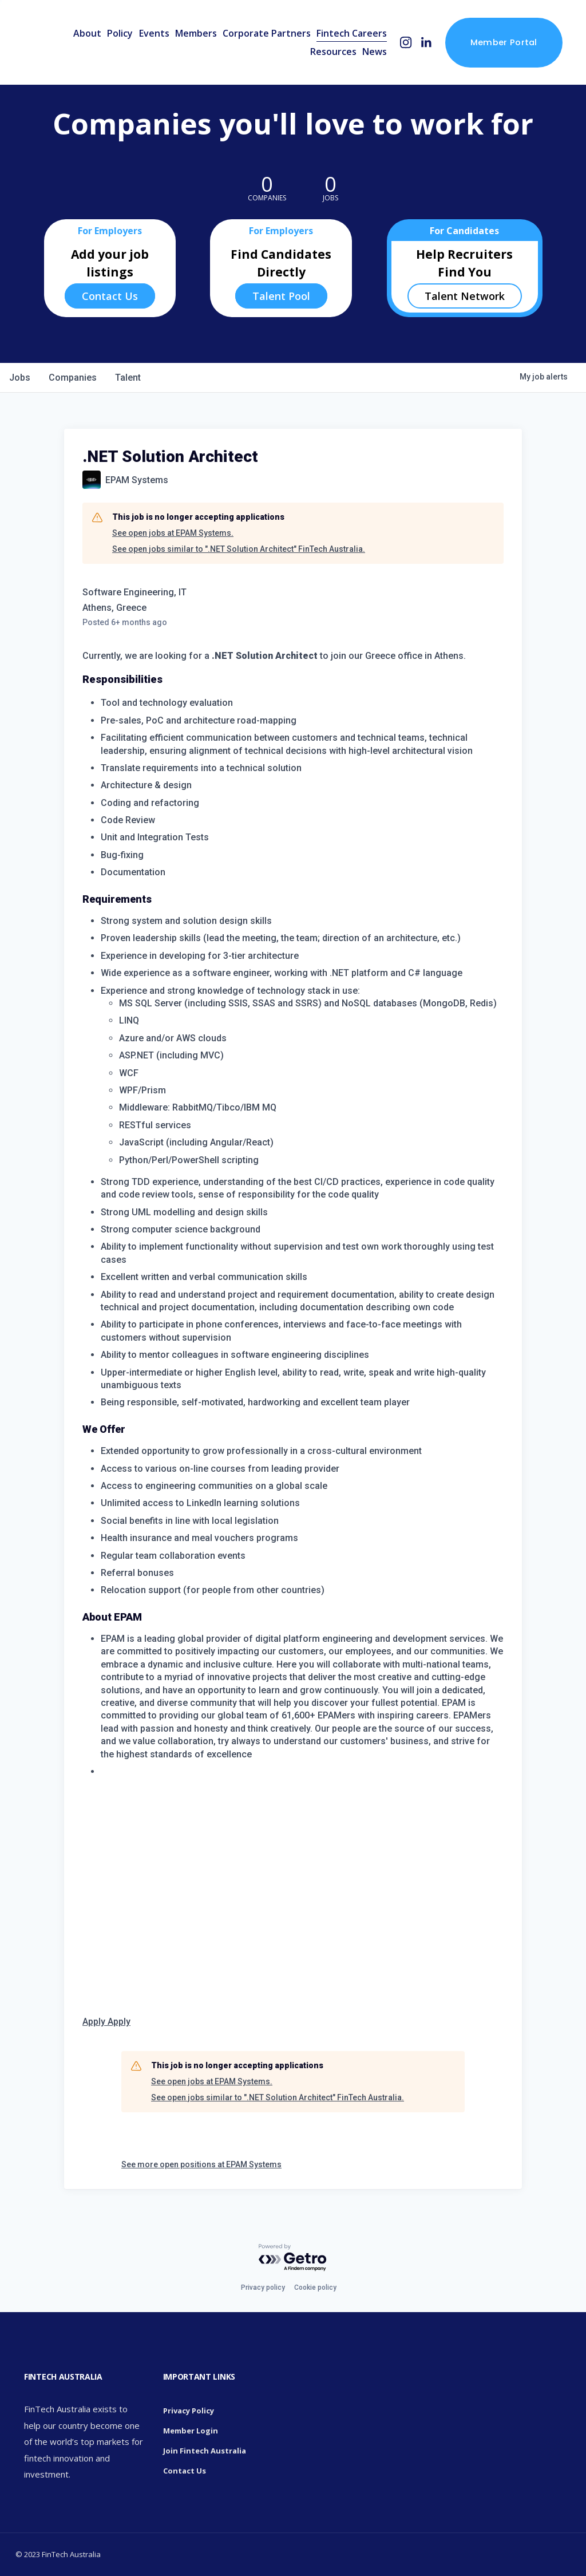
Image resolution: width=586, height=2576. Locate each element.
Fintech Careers (351, 33)
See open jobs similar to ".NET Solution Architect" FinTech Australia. (238, 549)
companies (73, 377)
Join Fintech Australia (204, 2450)
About (87, 33)
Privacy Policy (188, 2410)
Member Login (190, 2430)
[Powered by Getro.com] (293, 2258)
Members (196, 33)
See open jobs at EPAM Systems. (172, 533)
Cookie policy (315, 2287)
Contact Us (110, 296)
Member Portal (503, 42)
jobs (19, 377)
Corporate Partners (267, 33)
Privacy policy (263, 2287)
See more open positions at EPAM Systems (201, 2164)
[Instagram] (406, 42)
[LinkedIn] (426, 42)
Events (154, 33)
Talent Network (465, 296)
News (374, 51)
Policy (120, 33)
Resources (333, 51)
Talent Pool (281, 296)
